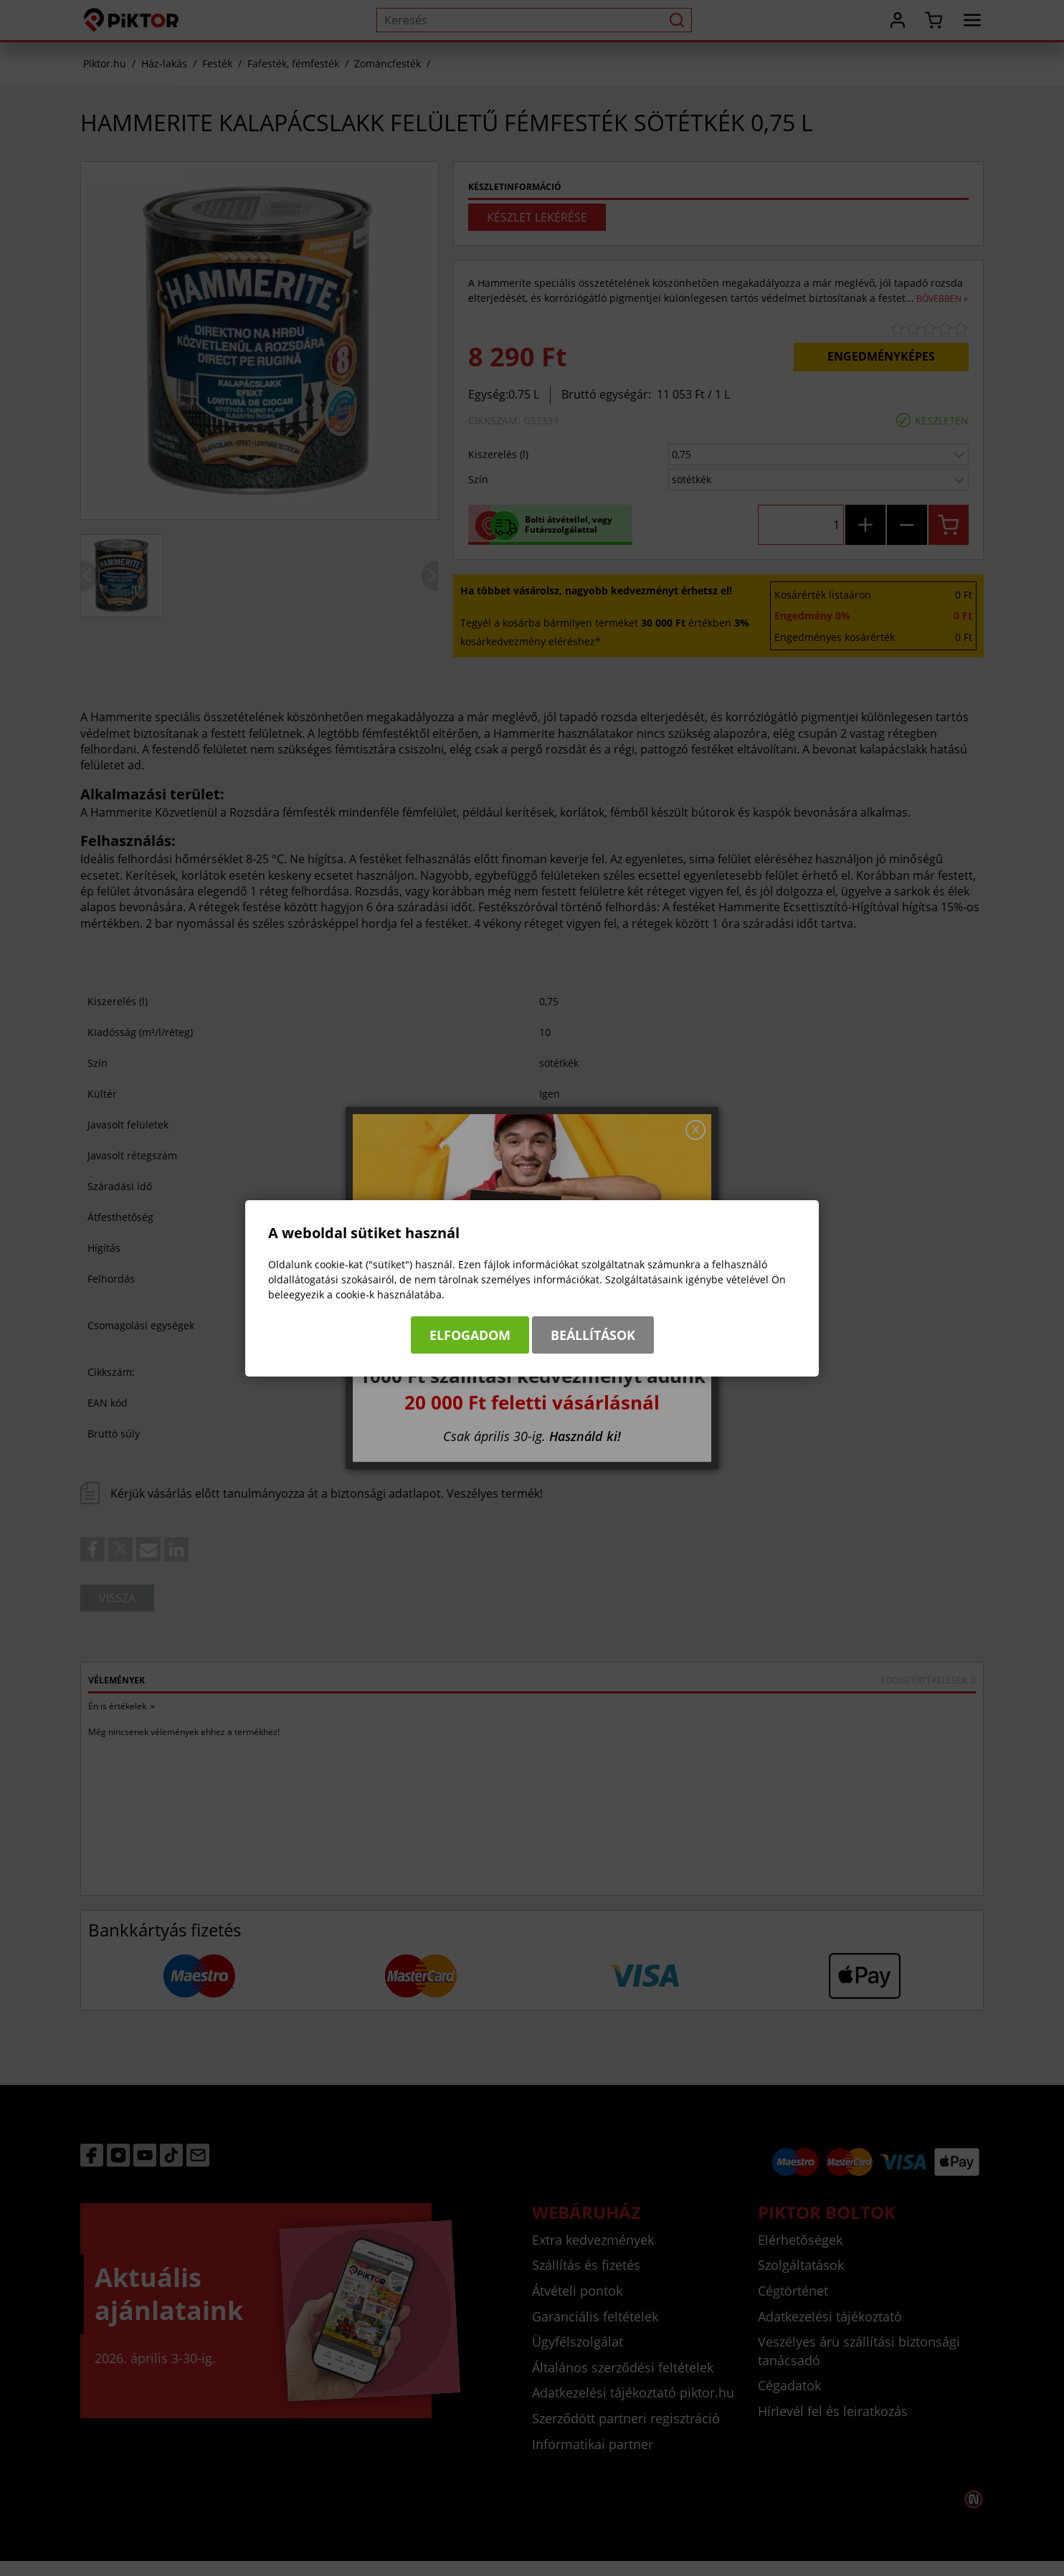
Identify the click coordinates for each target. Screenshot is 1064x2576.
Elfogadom (469, 1335)
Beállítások (593, 1335)
